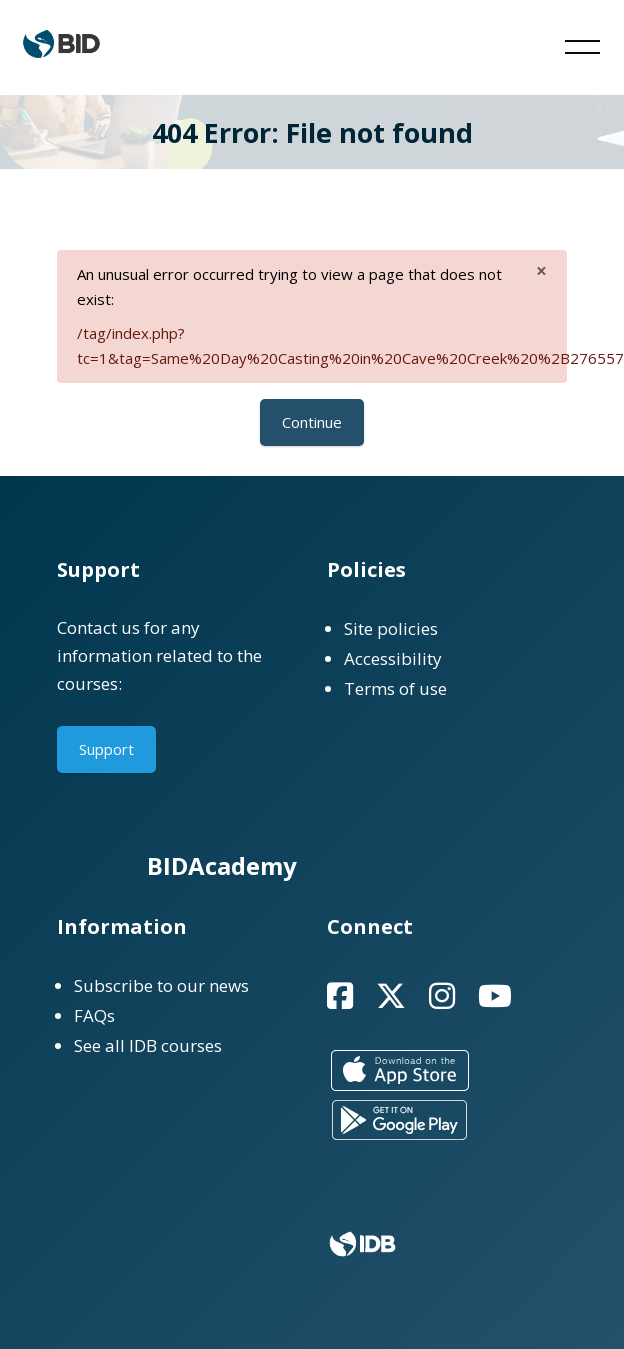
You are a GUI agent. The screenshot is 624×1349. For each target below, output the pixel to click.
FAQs (94, 1015)
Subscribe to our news (161, 985)
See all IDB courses (148, 1045)
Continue (312, 422)
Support (106, 749)
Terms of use (395, 688)
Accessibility (393, 658)
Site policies (391, 628)
